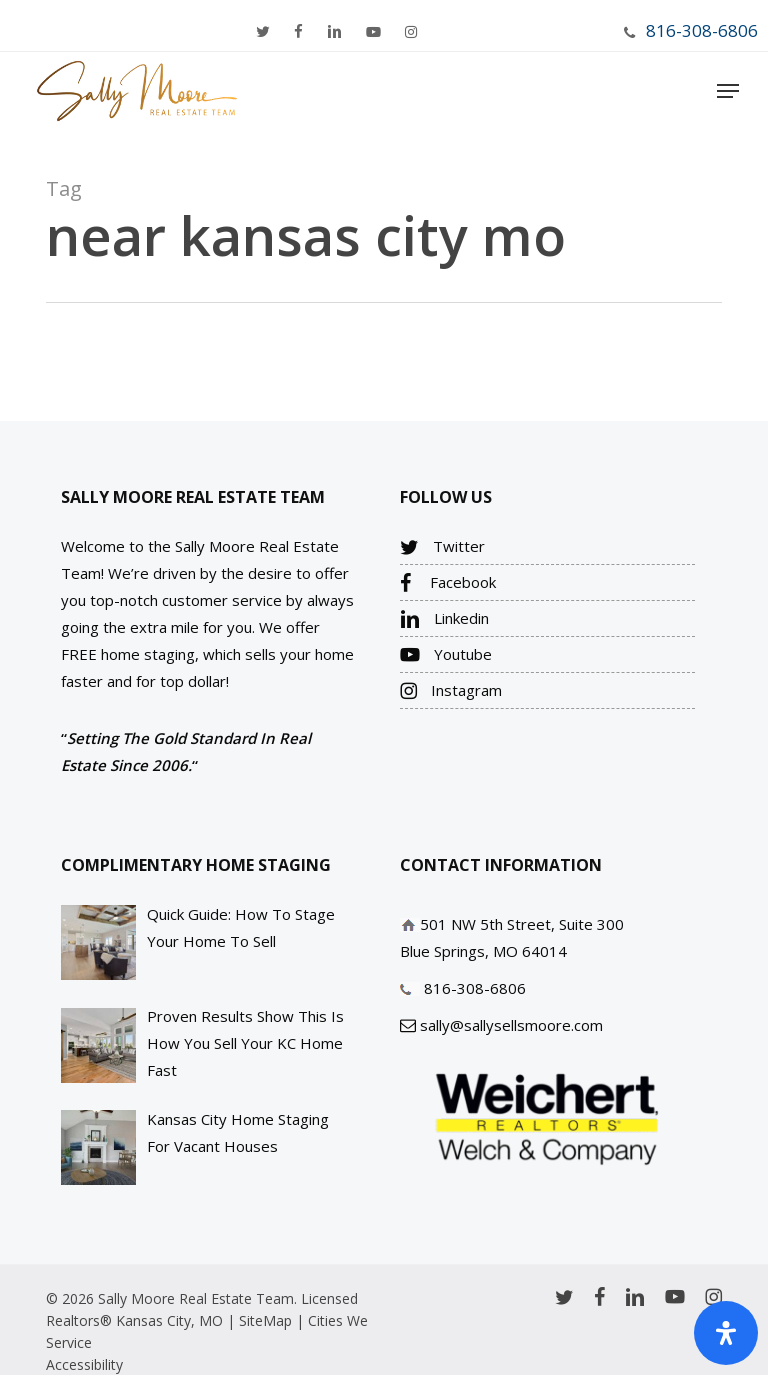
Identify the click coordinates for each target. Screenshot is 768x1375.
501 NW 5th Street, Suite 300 (522, 924)
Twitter (442, 547)
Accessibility (84, 1364)
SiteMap (265, 1320)
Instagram (451, 691)
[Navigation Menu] (728, 91)
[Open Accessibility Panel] (726, 1333)
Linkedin (444, 619)
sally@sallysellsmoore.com (511, 1025)
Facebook (448, 583)
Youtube (446, 655)
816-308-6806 (702, 30)
